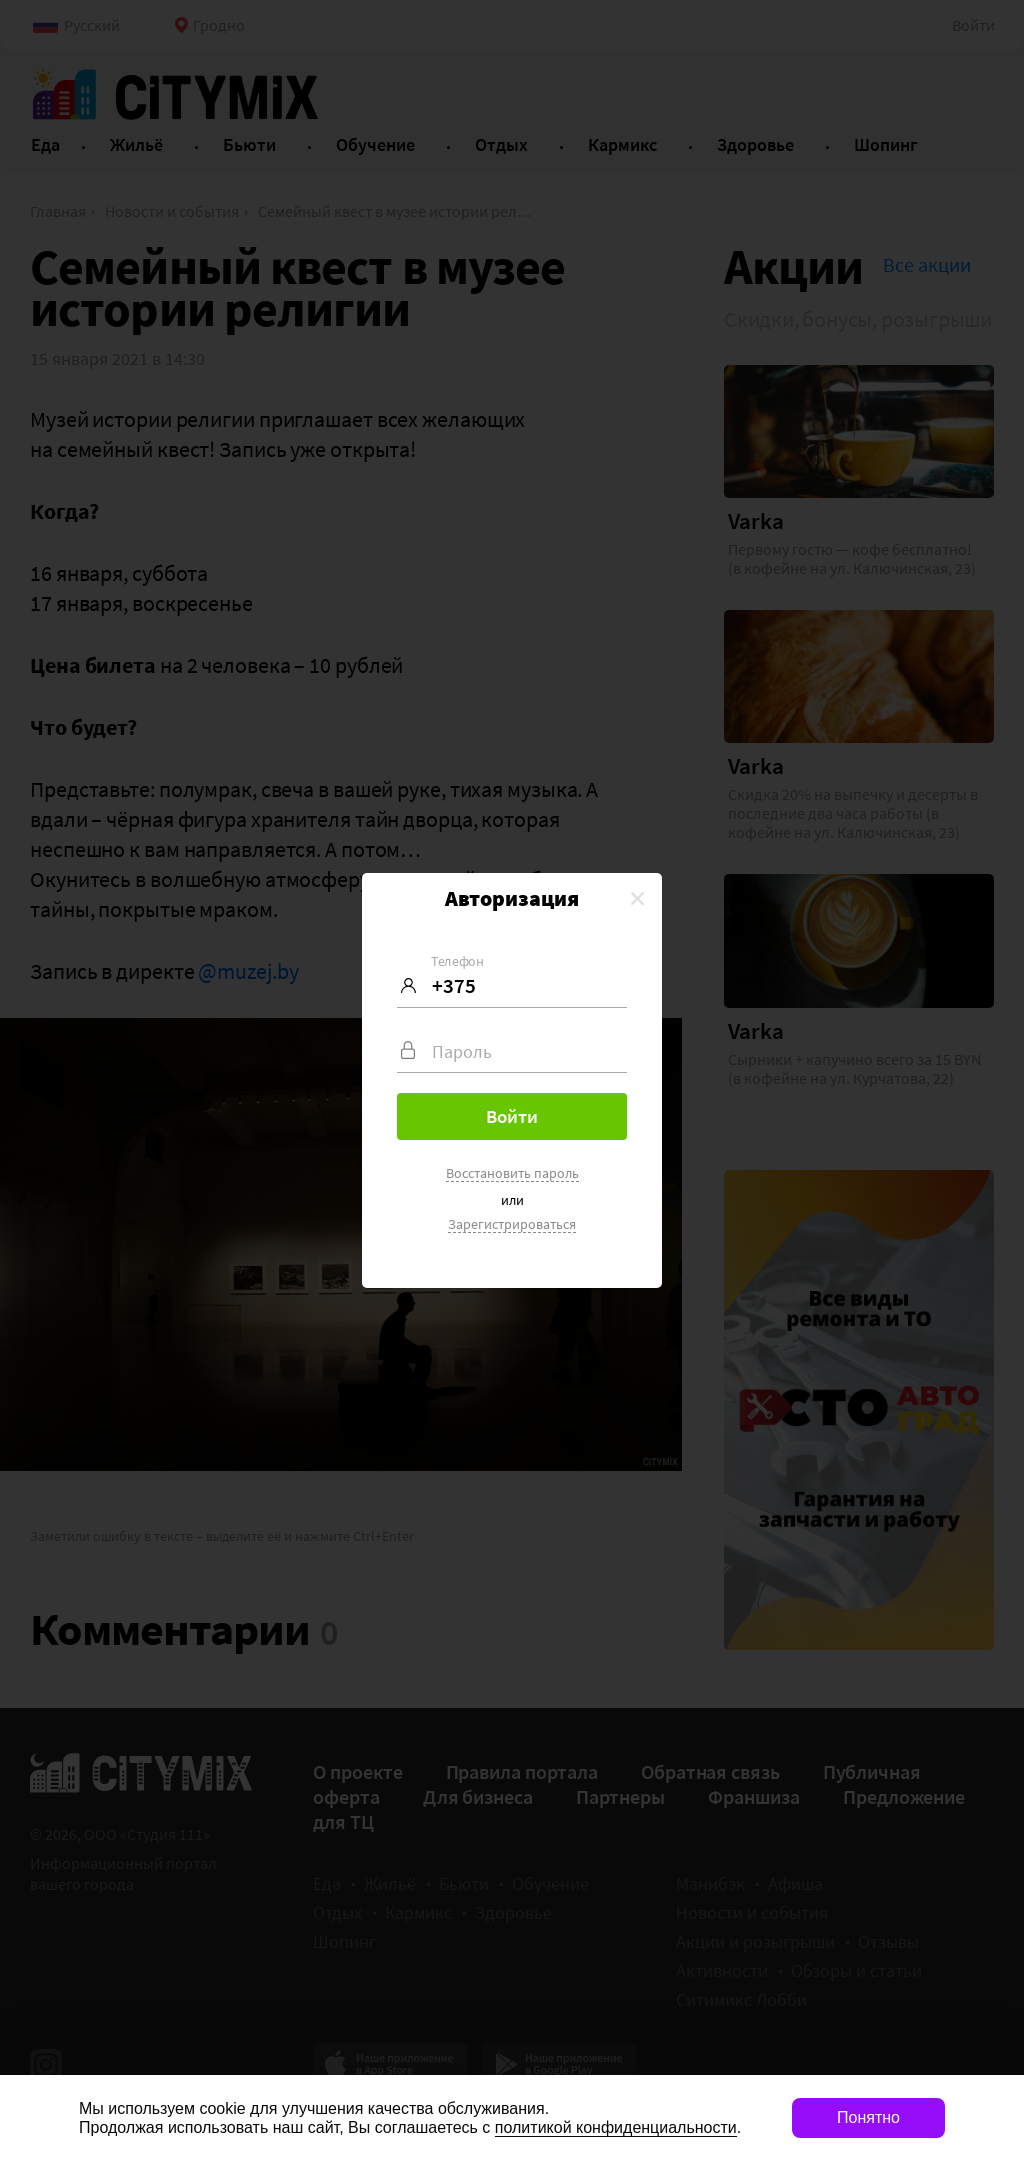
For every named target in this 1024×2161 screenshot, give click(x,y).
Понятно (868, 2117)
